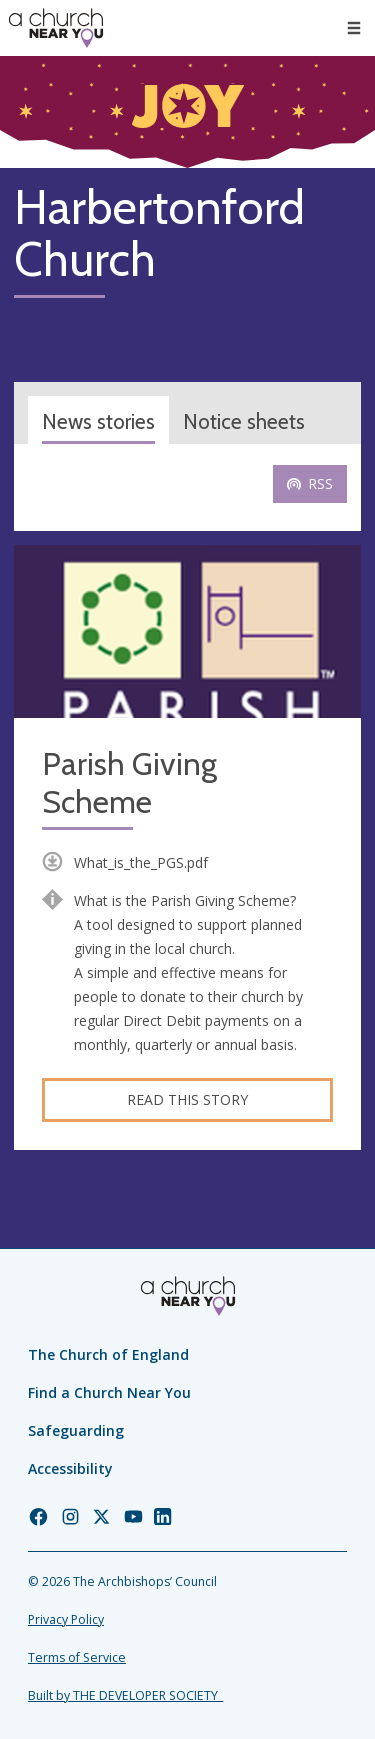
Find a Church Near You (109, 1392)
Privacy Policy (66, 1619)
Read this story (187, 1099)
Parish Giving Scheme (129, 783)
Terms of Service (77, 1657)
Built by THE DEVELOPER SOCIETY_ (125, 1695)
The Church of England (108, 1354)
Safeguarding (76, 1430)
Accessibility (70, 1468)
